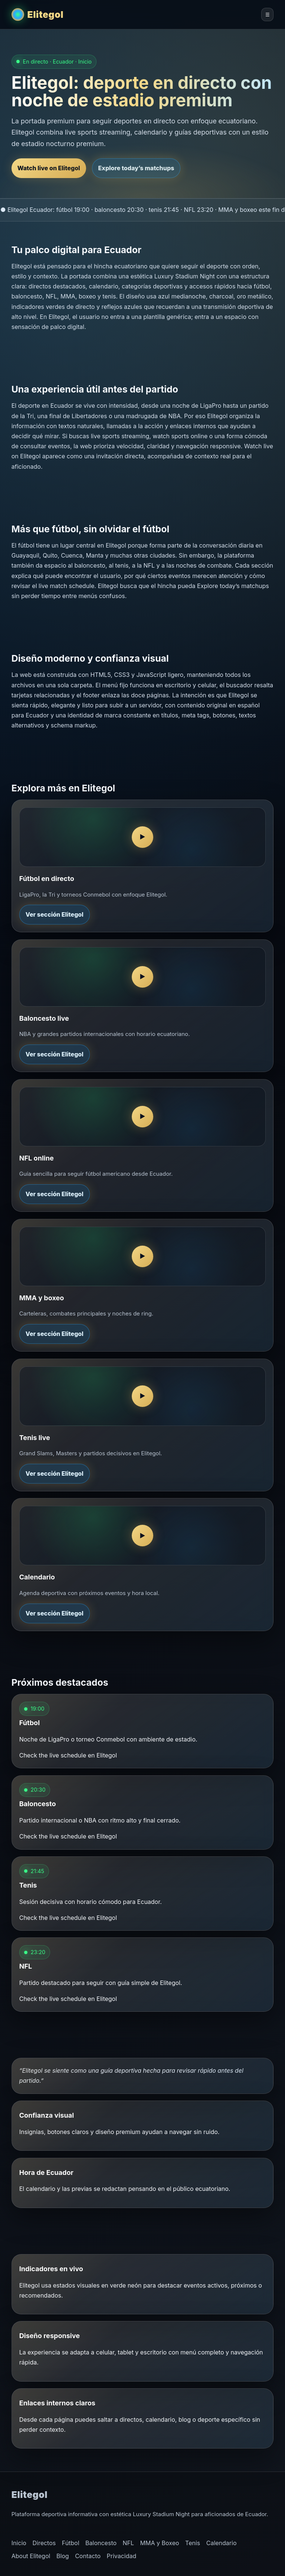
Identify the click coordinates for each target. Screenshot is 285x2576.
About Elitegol (31, 2556)
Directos (44, 2543)
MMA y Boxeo (159, 2543)
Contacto (88, 2556)
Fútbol (70, 2543)
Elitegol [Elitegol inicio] (45, 14)
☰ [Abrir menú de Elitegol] (267, 14)
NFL (128, 2543)
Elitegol (30, 2494)
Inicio (19, 2543)
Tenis (192, 2543)
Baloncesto (101, 2543)
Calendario (221, 2543)
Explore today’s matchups (136, 168)
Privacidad (122, 2556)
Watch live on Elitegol (48, 168)
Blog (62, 2556)
